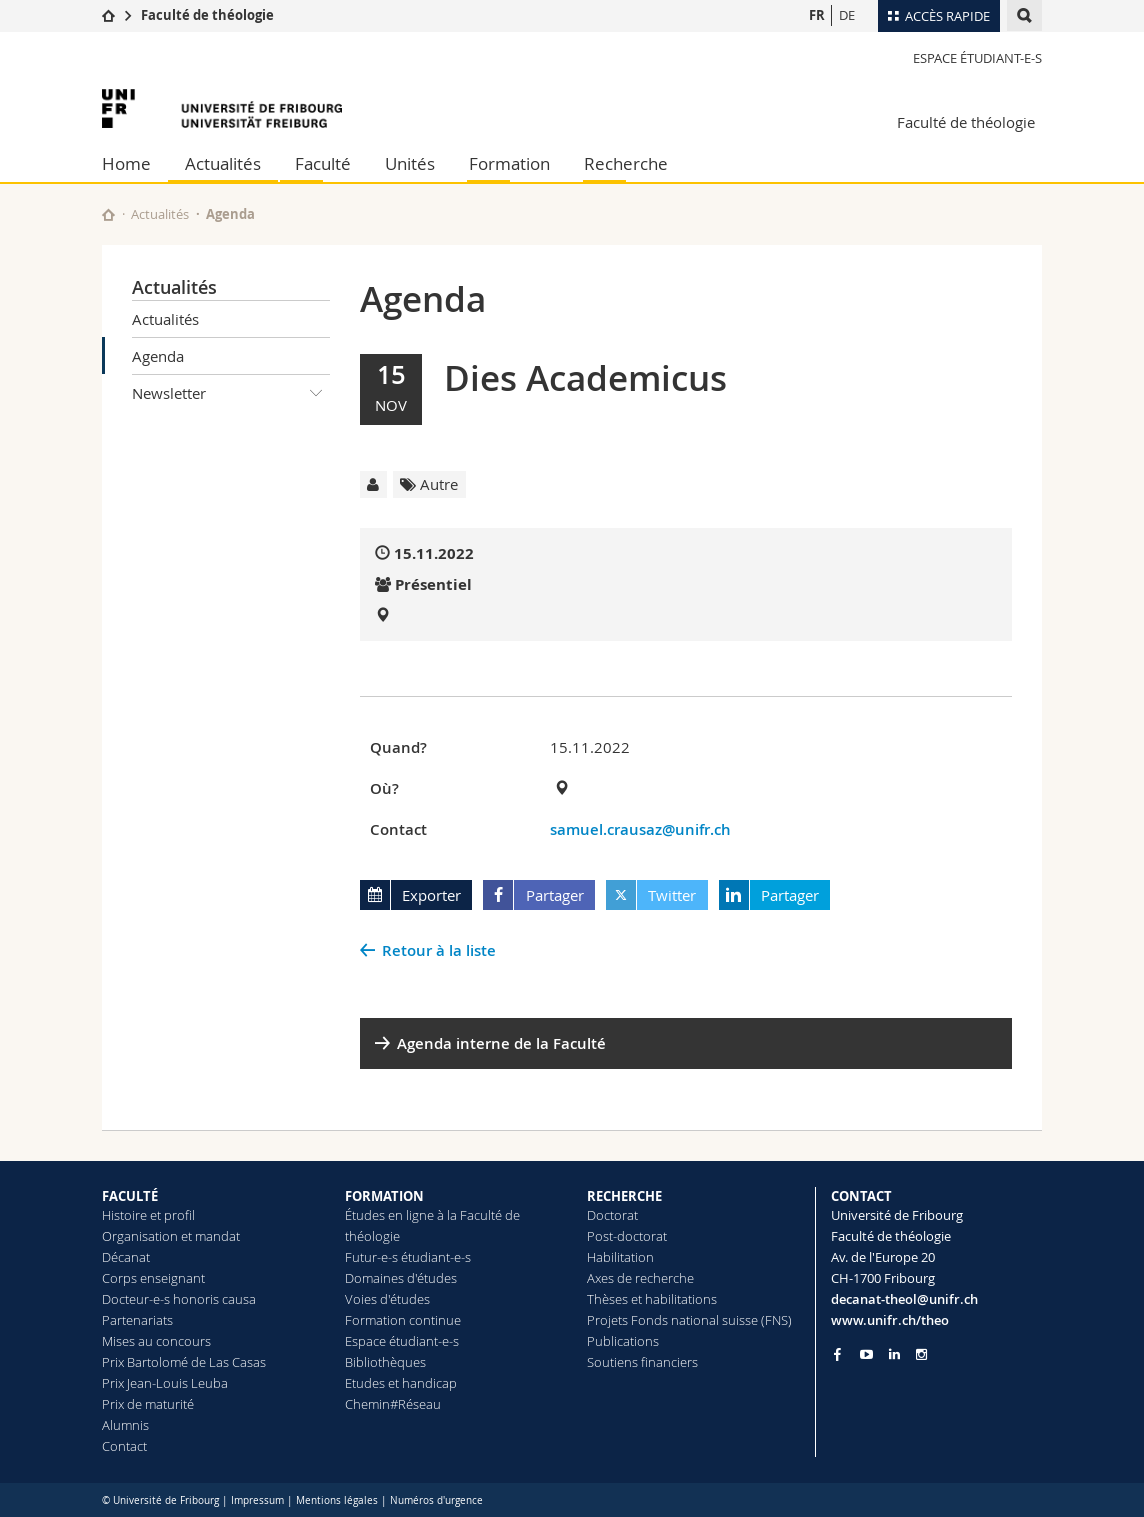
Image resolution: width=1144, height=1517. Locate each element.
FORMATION (384, 1196)
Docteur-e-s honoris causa (179, 1299)
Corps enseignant (153, 1278)
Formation (509, 163)
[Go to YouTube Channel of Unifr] (866, 1354)
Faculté (323, 163)
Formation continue (403, 1320)
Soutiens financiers (642, 1362)
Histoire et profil (148, 1215)
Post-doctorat (627, 1236)
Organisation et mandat (171, 1236)
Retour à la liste (439, 950)
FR (817, 15)
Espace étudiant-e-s (977, 58)
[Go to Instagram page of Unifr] (921, 1354)
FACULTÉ (130, 1196)
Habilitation (620, 1257)
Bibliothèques (385, 1362)
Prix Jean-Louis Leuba (165, 1383)
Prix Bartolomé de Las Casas (184, 1362)
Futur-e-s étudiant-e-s (408, 1257)
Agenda (158, 356)
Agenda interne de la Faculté (501, 1043)
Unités (410, 163)
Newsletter (231, 393)
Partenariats (137, 1320)
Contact (124, 1446)
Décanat (126, 1257)
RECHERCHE (624, 1196)
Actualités (223, 163)
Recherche (626, 163)
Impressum (257, 1500)
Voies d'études (387, 1299)
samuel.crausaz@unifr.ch (640, 829)
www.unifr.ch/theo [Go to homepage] (890, 1320)
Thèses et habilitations (652, 1299)
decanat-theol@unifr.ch (904, 1299)
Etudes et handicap (401, 1383)
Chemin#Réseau (393, 1404)
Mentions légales (337, 1500)
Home (126, 163)
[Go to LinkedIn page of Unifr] (894, 1354)
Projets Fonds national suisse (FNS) (689, 1320)
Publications (623, 1341)
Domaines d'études (401, 1278)
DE (847, 15)
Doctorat (612, 1215)
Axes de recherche (640, 1278)
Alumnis (125, 1425)
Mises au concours (156, 1341)
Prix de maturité (148, 1404)
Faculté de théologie (207, 15)
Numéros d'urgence (436, 1500)
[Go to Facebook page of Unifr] (837, 1354)
